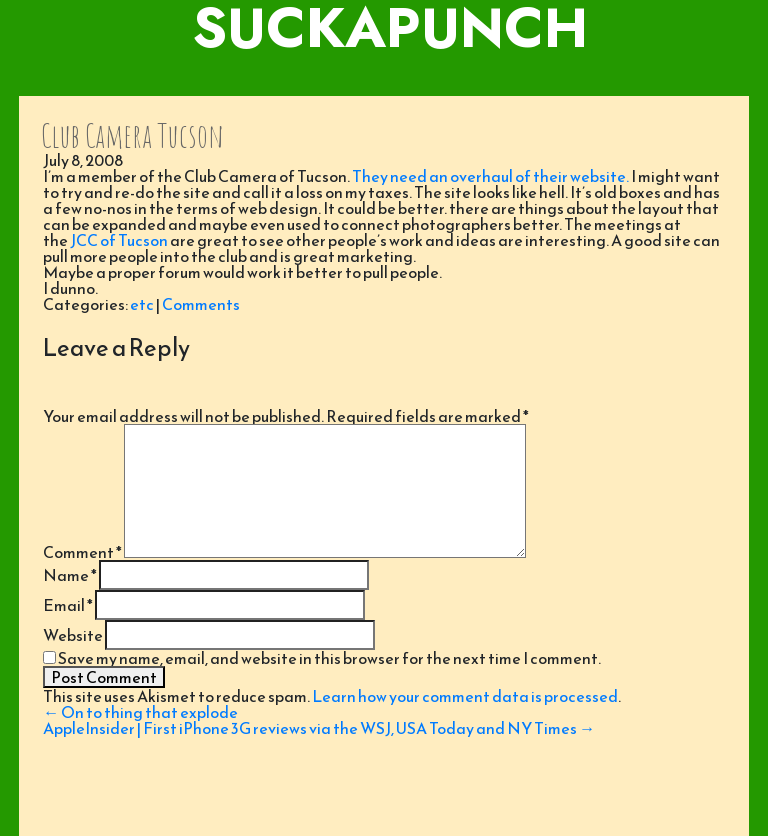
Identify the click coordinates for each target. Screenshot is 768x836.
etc (142, 304)
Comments (201, 304)
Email (68, 605)
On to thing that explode (140, 712)
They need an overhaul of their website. (490, 176)
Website (73, 635)
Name (70, 575)
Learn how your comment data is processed (465, 696)
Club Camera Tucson (132, 135)
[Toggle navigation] (384, 76)
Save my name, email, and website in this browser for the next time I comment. (329, 658)
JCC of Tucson (119, 240)
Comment (82, 552)
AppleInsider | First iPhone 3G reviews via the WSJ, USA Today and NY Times (319, 728)
